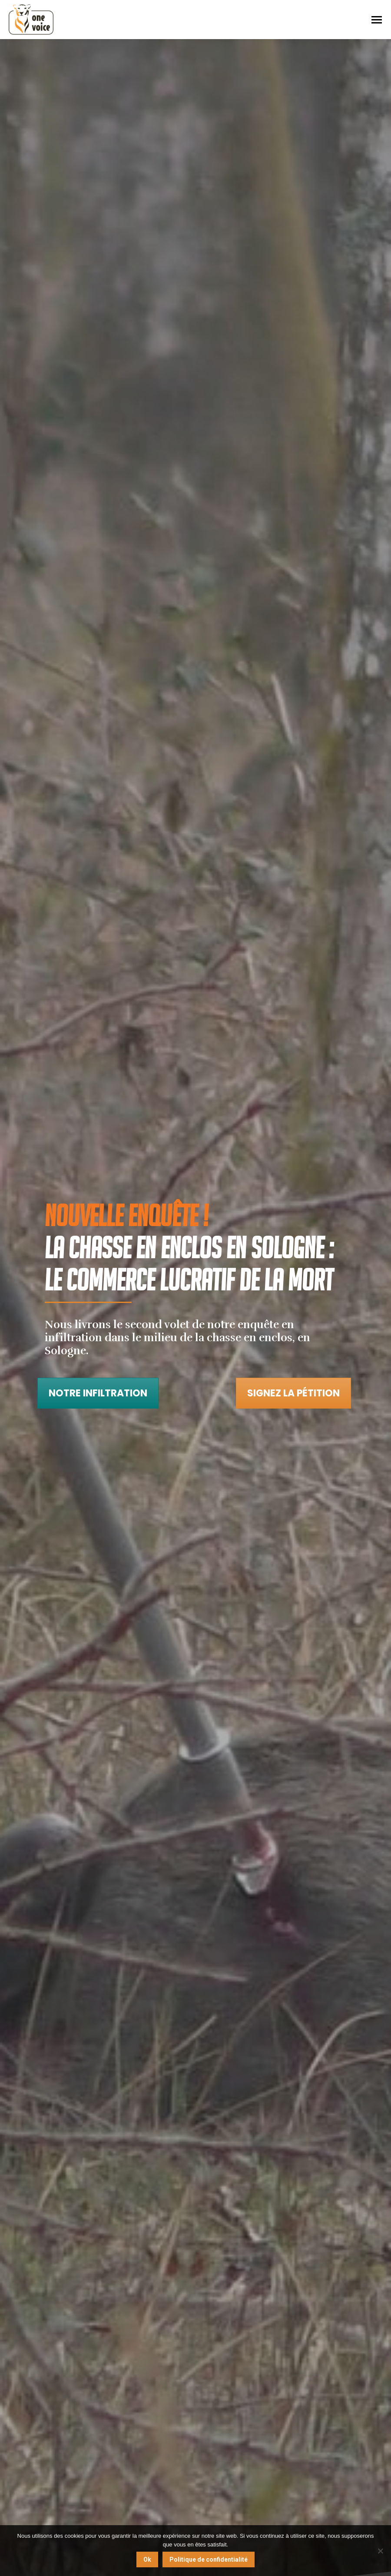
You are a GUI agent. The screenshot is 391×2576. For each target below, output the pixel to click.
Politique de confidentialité (208, 2559)
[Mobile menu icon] (376, 19)
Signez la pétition (293, 1393)
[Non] (380, 2550)
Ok (147, 2559)
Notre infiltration (98, 1393)
